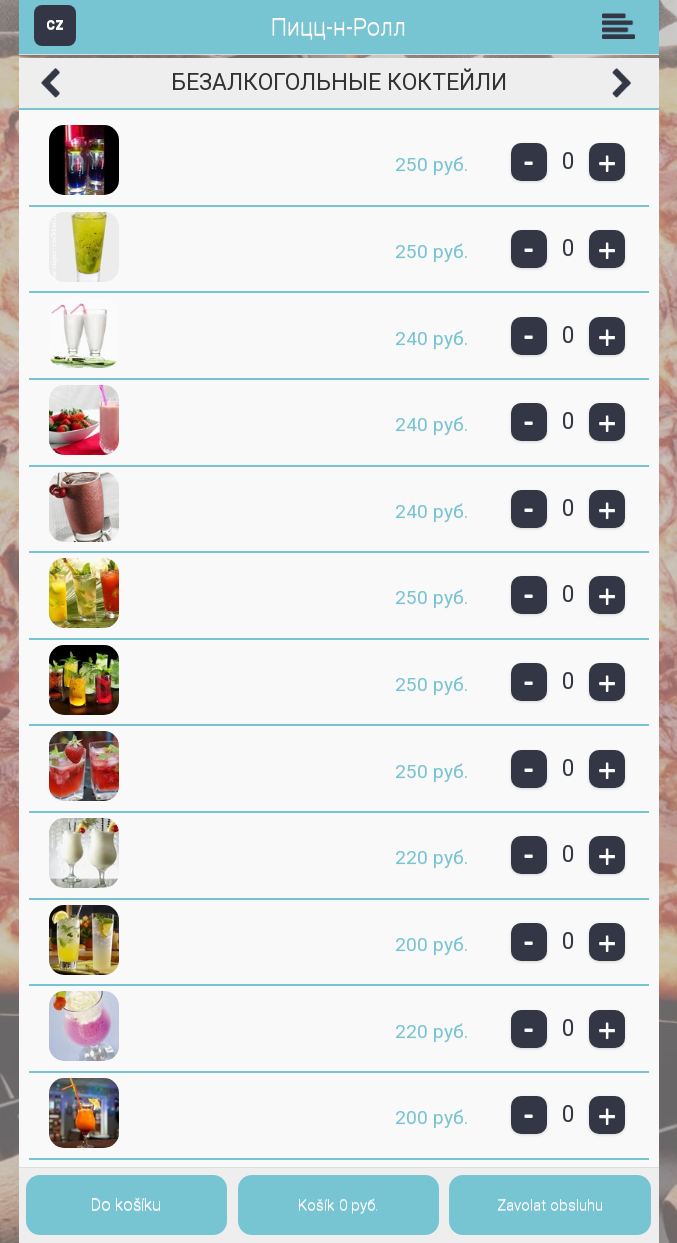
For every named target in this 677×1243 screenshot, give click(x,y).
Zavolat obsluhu (550, 1205)
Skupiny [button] (623, 26)
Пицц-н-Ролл (338, 27)
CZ (55, 24)
